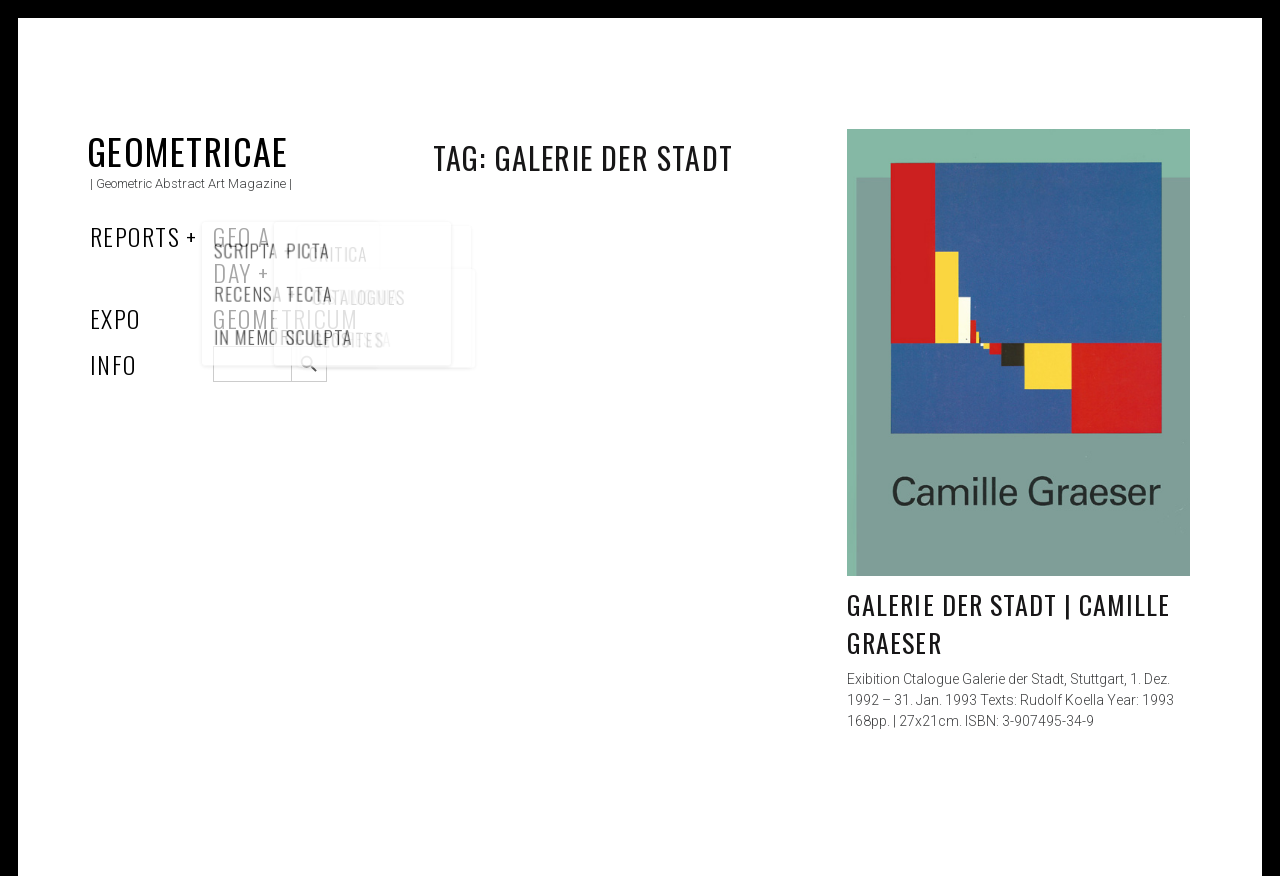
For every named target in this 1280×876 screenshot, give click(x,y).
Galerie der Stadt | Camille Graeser (1008, 623)
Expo (115, 318)
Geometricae (188, 150)
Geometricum (285, 318)
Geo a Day (241, 254)
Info (113, 364)
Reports (135, 236)
